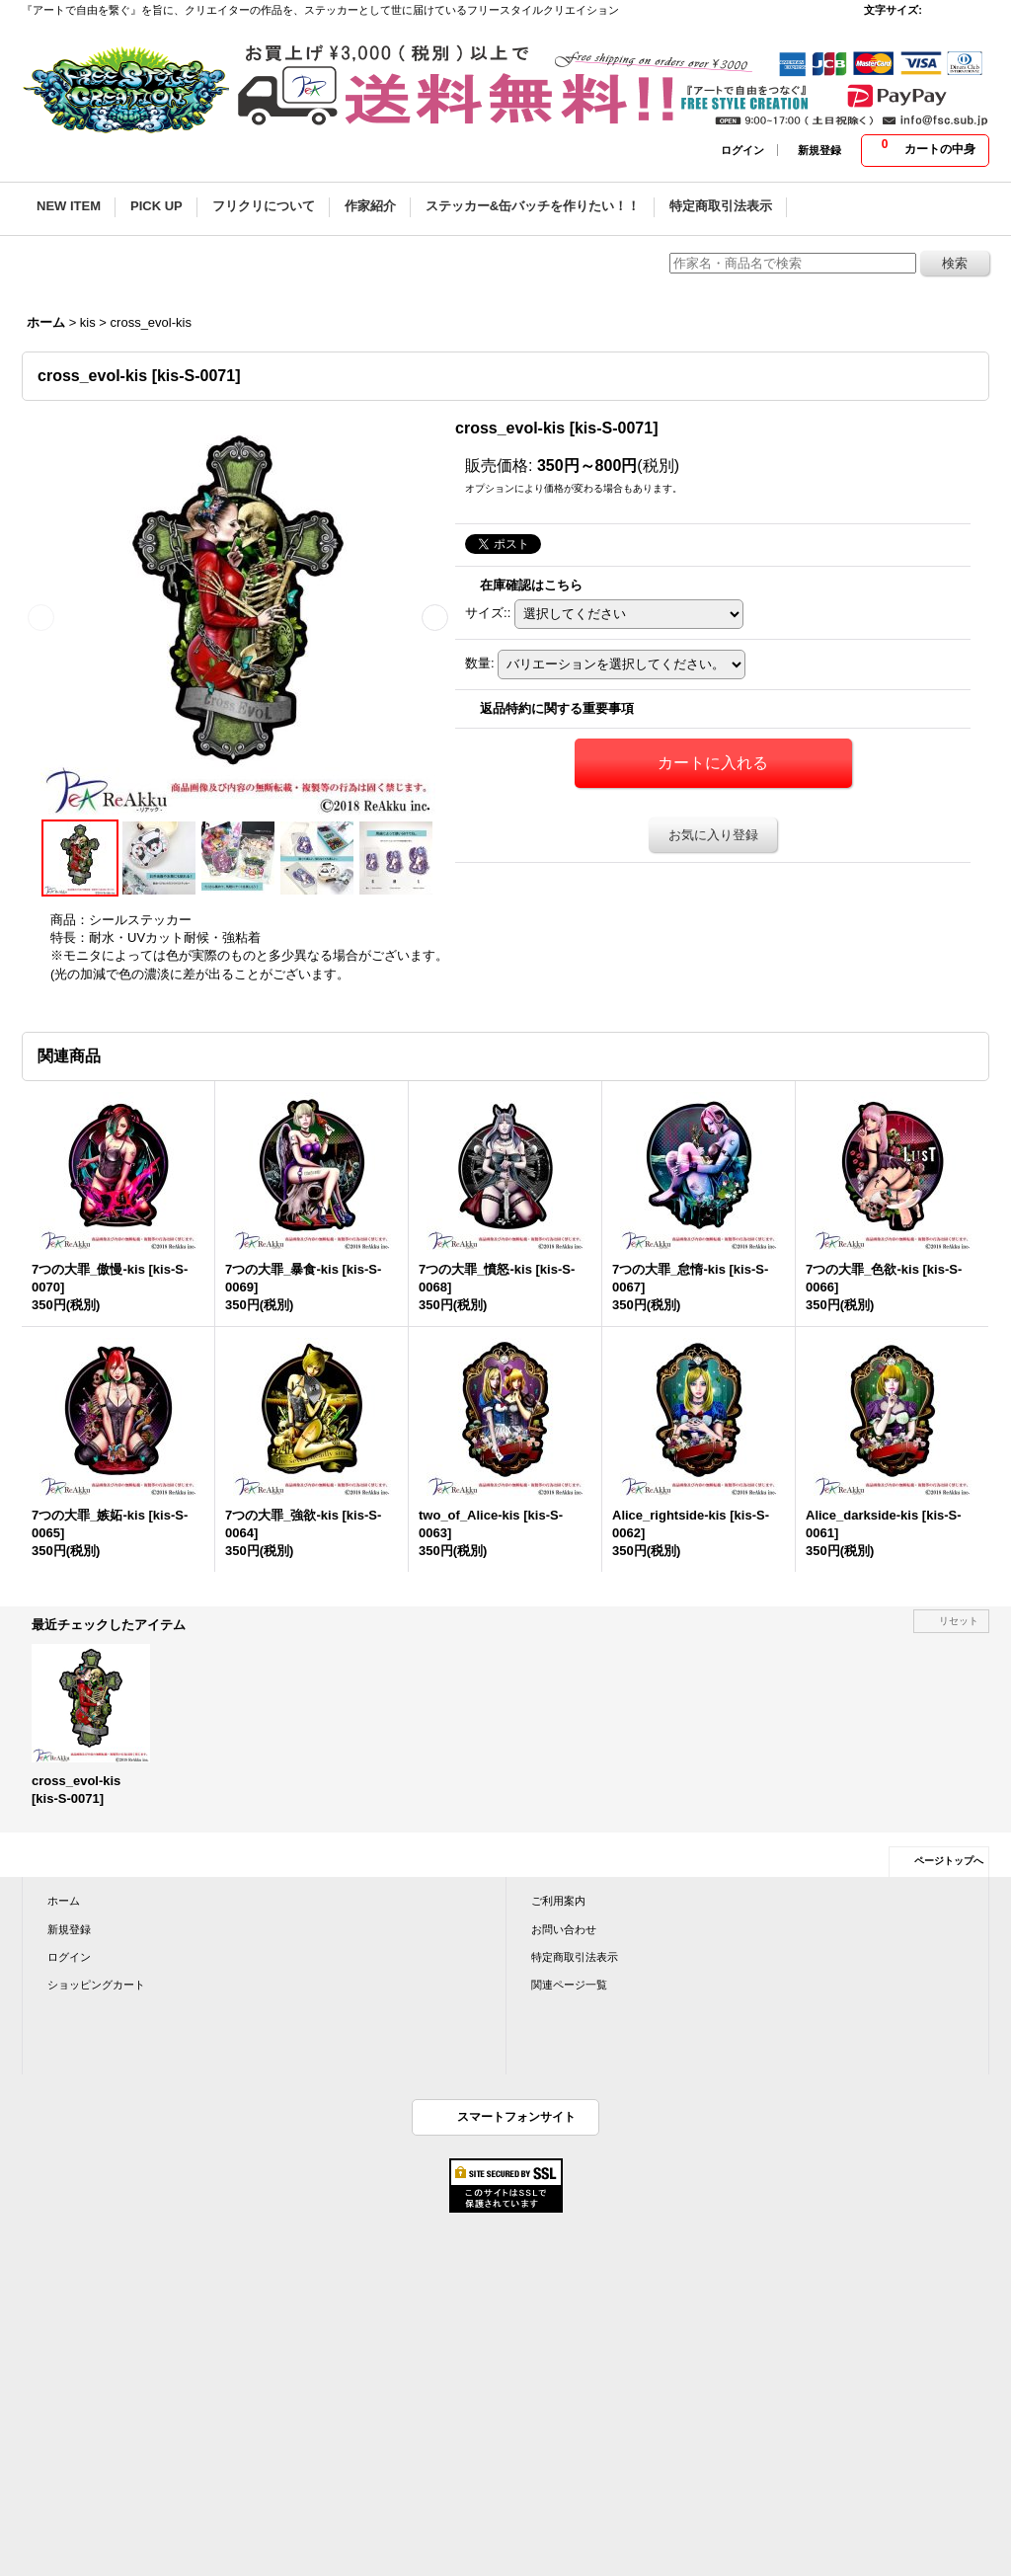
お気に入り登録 (713, 834)
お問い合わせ (563, 1929)
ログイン (742, 150)
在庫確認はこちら (531, 585)
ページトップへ (948, 1860)
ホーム (63, 1901)
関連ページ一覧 (569, 1985)
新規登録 (819, 150)
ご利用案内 (558, 1901)
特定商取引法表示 (574, 1957)
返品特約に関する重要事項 (557, 708)
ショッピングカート (96, 1985)
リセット (958, 1620)
